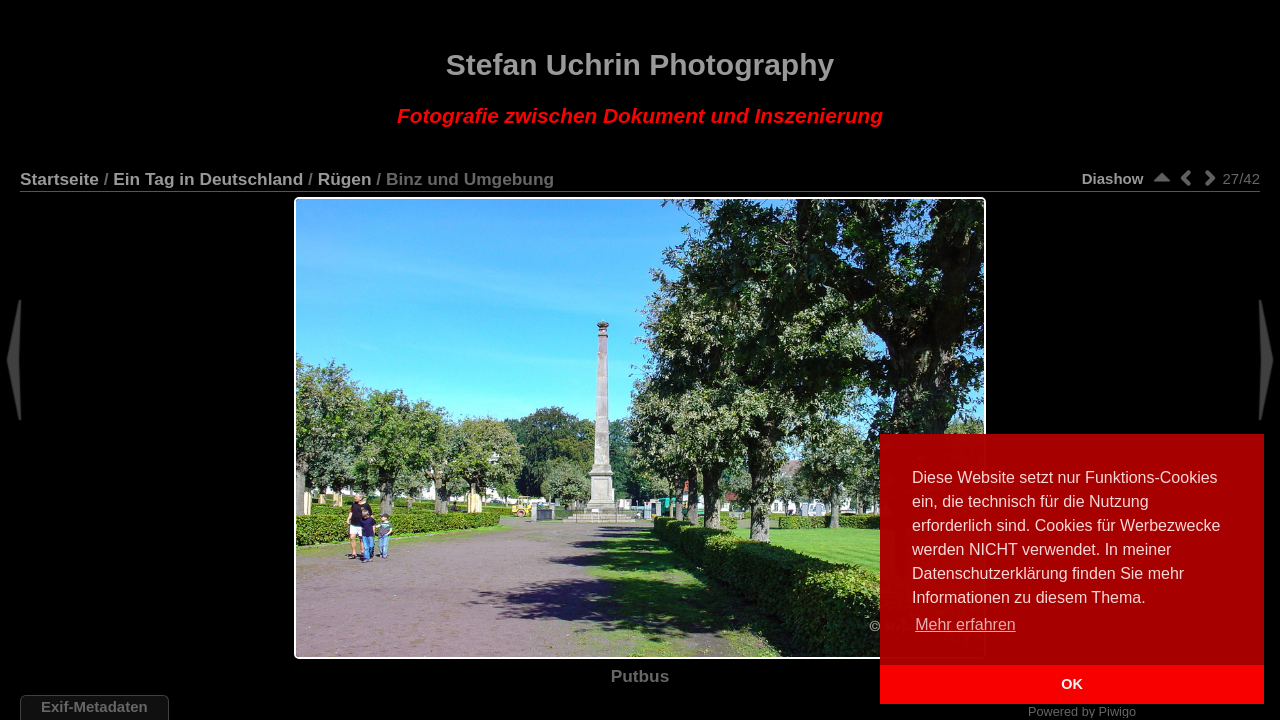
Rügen (345, 179)
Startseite (59, 179)
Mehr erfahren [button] (965, 624)
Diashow (1113, 178)
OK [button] (1072, 684)
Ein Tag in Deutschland (208, 179)
